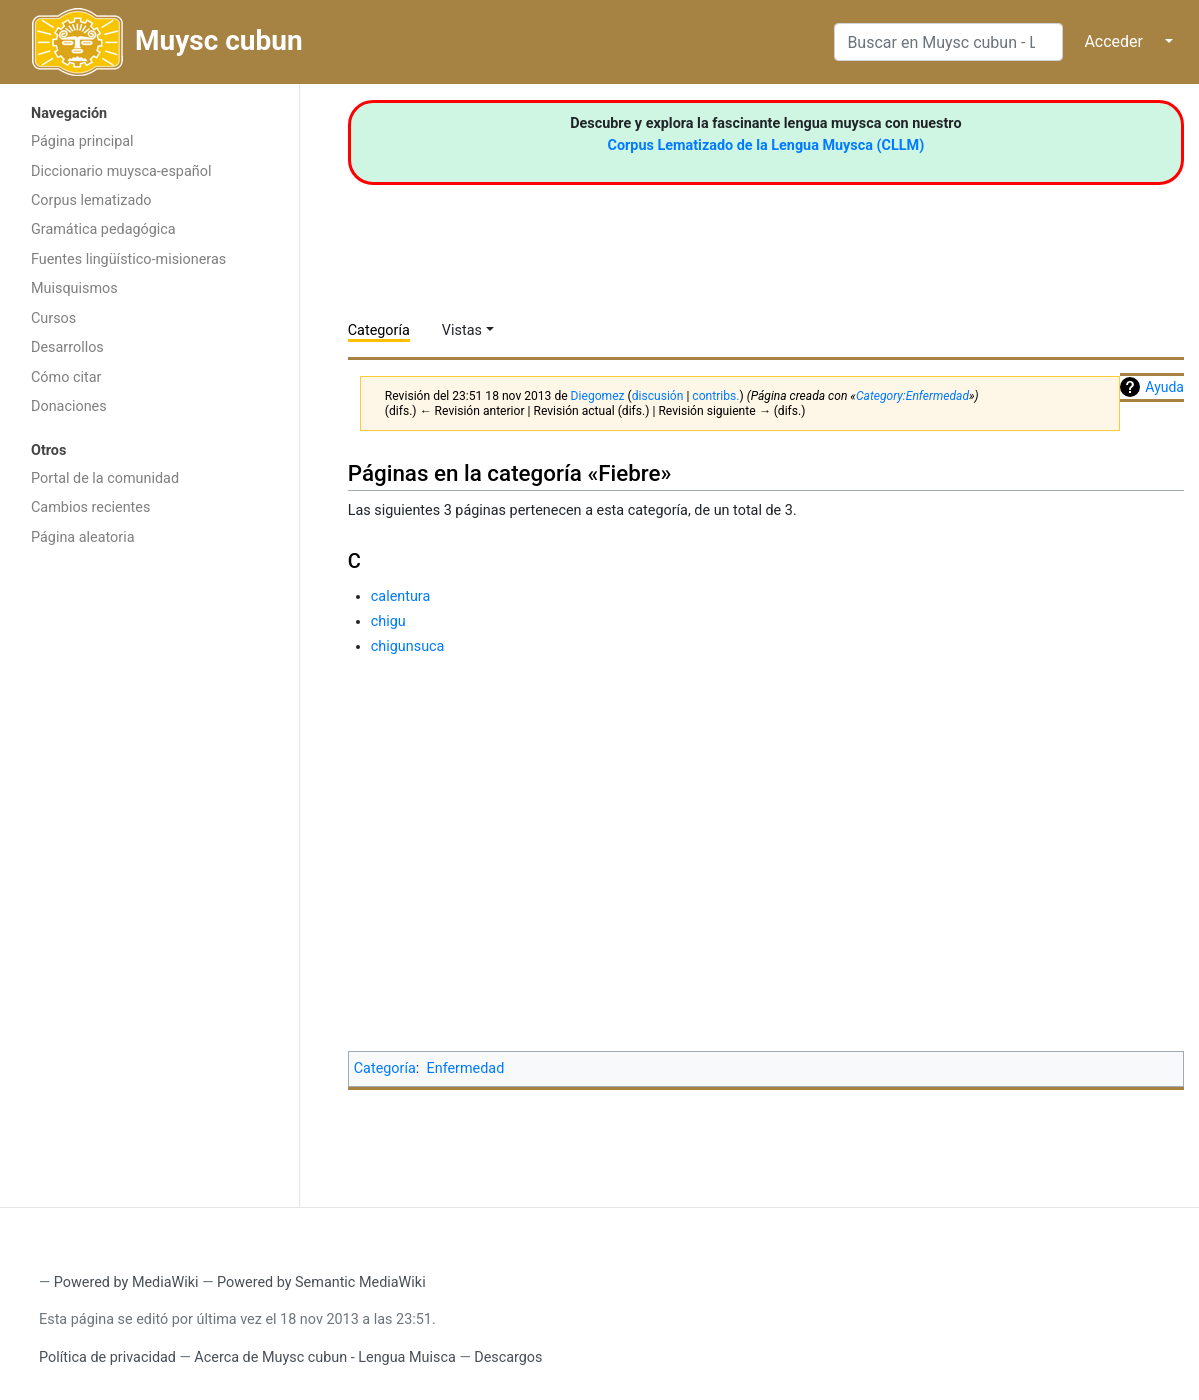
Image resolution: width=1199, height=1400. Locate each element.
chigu (388, 621)
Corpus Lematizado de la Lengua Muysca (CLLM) (766, 145)
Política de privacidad (107, 1357)
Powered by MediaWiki (126, 1282)
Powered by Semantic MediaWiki (321, 1282)
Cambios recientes (90, 507)
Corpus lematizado (91, 200)
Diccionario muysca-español (121, 171)
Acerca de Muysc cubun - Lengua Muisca (324, 1357)
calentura (401, 596)
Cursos (53, 318)
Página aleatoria (83, 537)
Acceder (1113, 41)
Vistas (462, 330)
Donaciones (69, 406)
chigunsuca (408, 646)
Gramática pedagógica (103, 229)
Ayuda (1164, 387)
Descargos (508, 1357)
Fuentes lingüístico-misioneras (128, 259)
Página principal (82, 141)
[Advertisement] (149, 875)
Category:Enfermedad (912, 396)
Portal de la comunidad (105, 478)
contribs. (715, 396)
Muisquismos (74, 288)
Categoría (379, 330)
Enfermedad (466, 1068)
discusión (658, 396)
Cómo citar (66, 377)
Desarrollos (67, 347)
